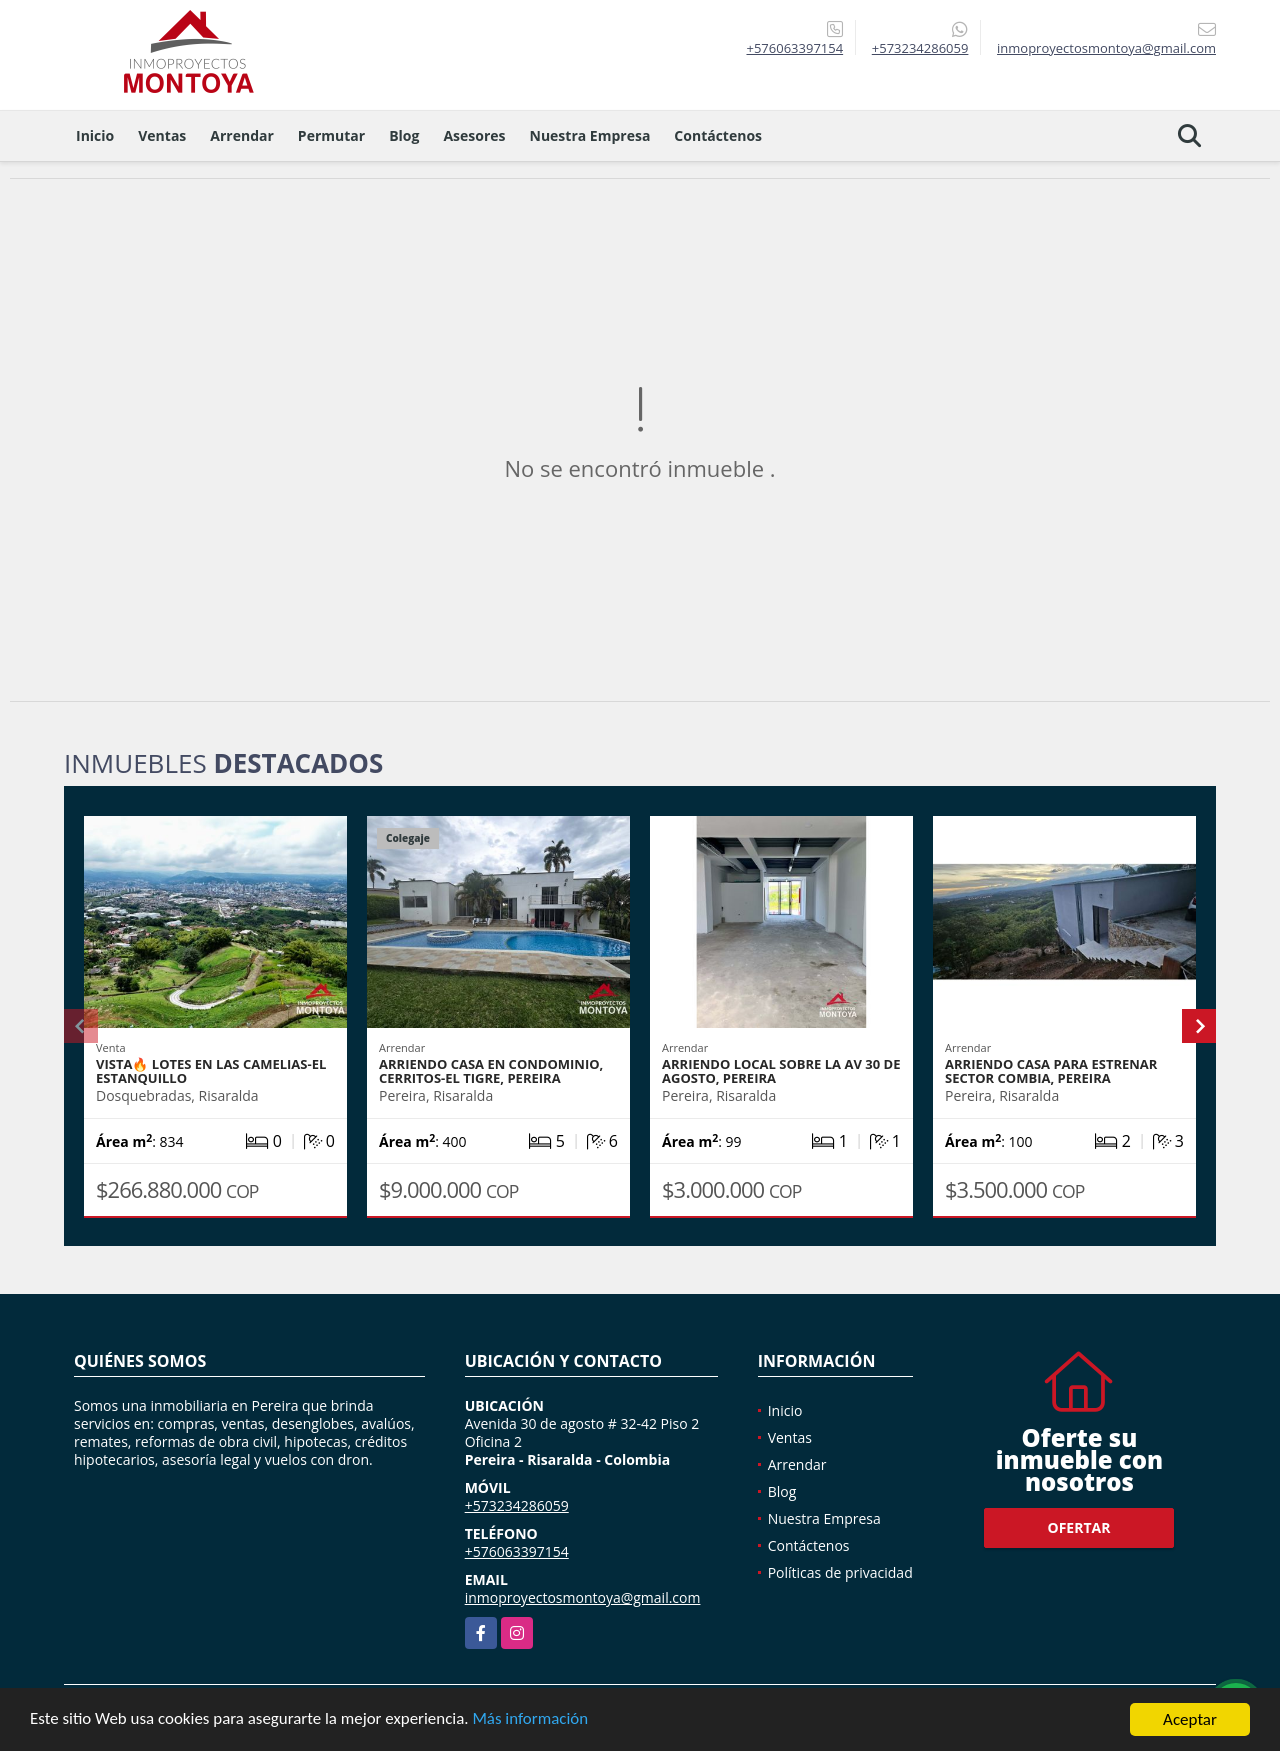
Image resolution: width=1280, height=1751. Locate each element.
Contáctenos (718, 135)
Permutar (331, 135)
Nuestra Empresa (590, 135)
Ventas (162, 135)
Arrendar (242, 135)
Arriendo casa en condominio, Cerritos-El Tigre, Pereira (491, 1071)
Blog (404, 135)
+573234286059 (920, 48)
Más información (533, 1727)
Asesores (474, 135)
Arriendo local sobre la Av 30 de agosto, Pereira (781, 1071)
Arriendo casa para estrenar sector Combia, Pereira (1051, 1071)
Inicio (95, 135)
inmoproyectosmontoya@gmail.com (583, 1597)
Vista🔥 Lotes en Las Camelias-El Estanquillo (211, 1071)
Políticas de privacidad (840, 1572)
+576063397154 (794, 48)
